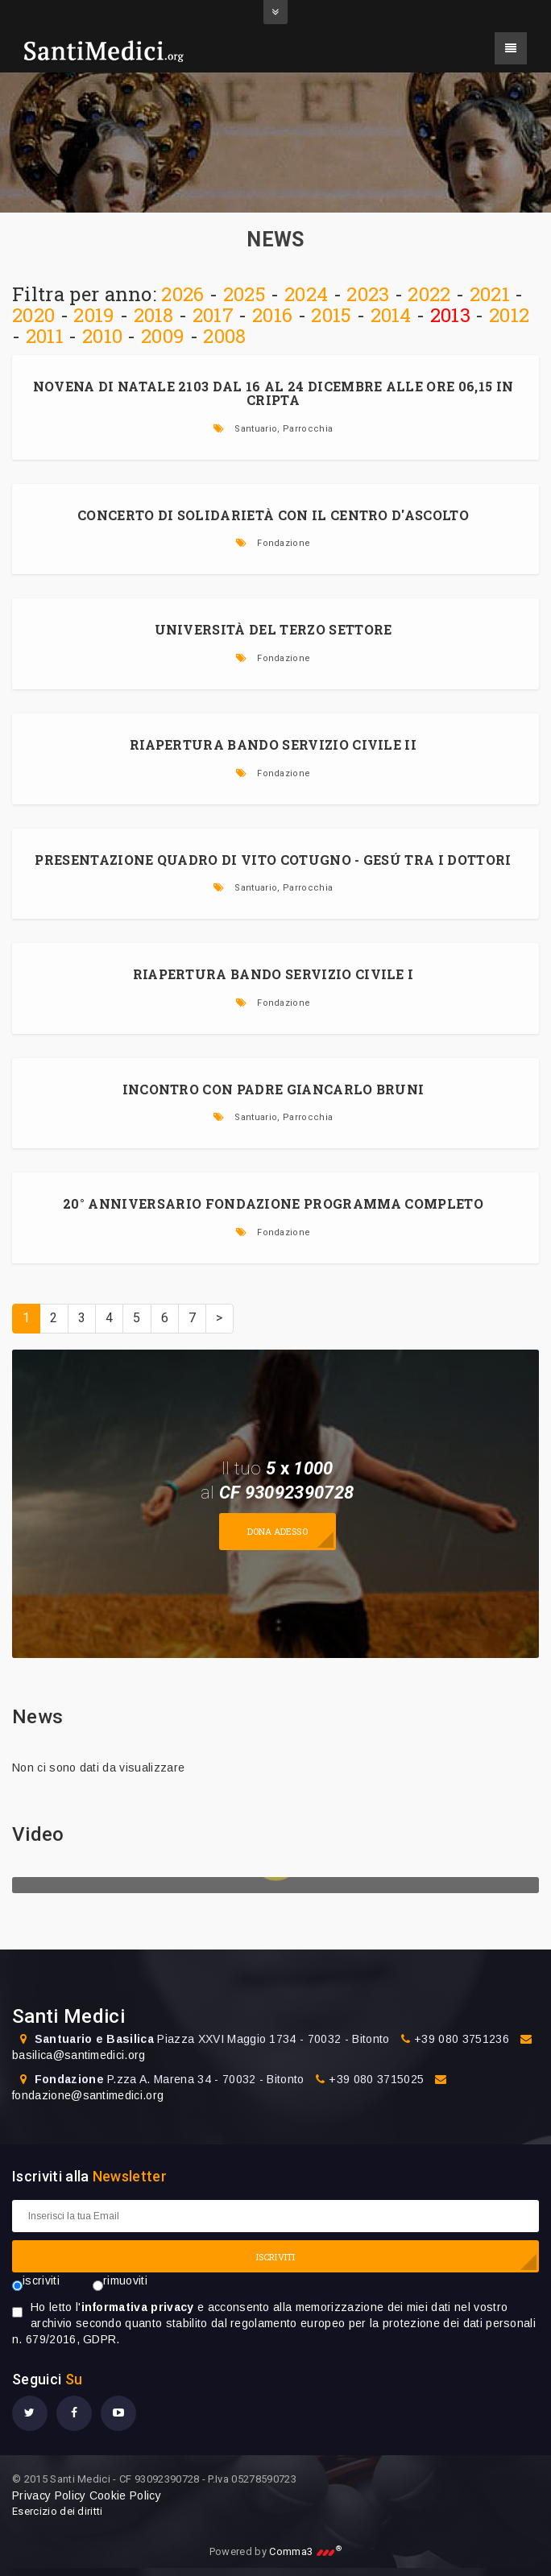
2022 (429, 294)
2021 (490, 294)
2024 (306, 294)
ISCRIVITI (275, 2257)
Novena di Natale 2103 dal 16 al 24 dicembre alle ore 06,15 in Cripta (273, 393)
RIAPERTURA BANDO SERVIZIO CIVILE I (273, 973)
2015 (331, 315)
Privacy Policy (48, 2495)
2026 (182, 294)
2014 (391, 315)
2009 (162, 336)
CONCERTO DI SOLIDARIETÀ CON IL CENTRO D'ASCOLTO (273, 515)
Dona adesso (277, 1531)
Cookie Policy (125, 2495)
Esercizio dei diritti (57, 2511)
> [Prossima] (219, 1317)
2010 (102, 336)
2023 (367, 294)
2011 (45, 336)
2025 (244, 294)
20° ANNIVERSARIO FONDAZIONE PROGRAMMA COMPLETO (273, 1203)
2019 (93, 315)
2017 (213, 315)
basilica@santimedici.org (79, 2055)
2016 (272, 315)
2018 (154, 315)
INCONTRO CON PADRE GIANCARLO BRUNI (273, 1089)
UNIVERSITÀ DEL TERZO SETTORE (273, 629)
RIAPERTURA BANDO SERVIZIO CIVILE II (273, 744)
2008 (224, 336)
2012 (509, 315)
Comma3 (305, 2551)
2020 (33, 315)
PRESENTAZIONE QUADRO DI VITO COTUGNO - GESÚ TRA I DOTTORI (273, 859)
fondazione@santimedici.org (88, 2095)
